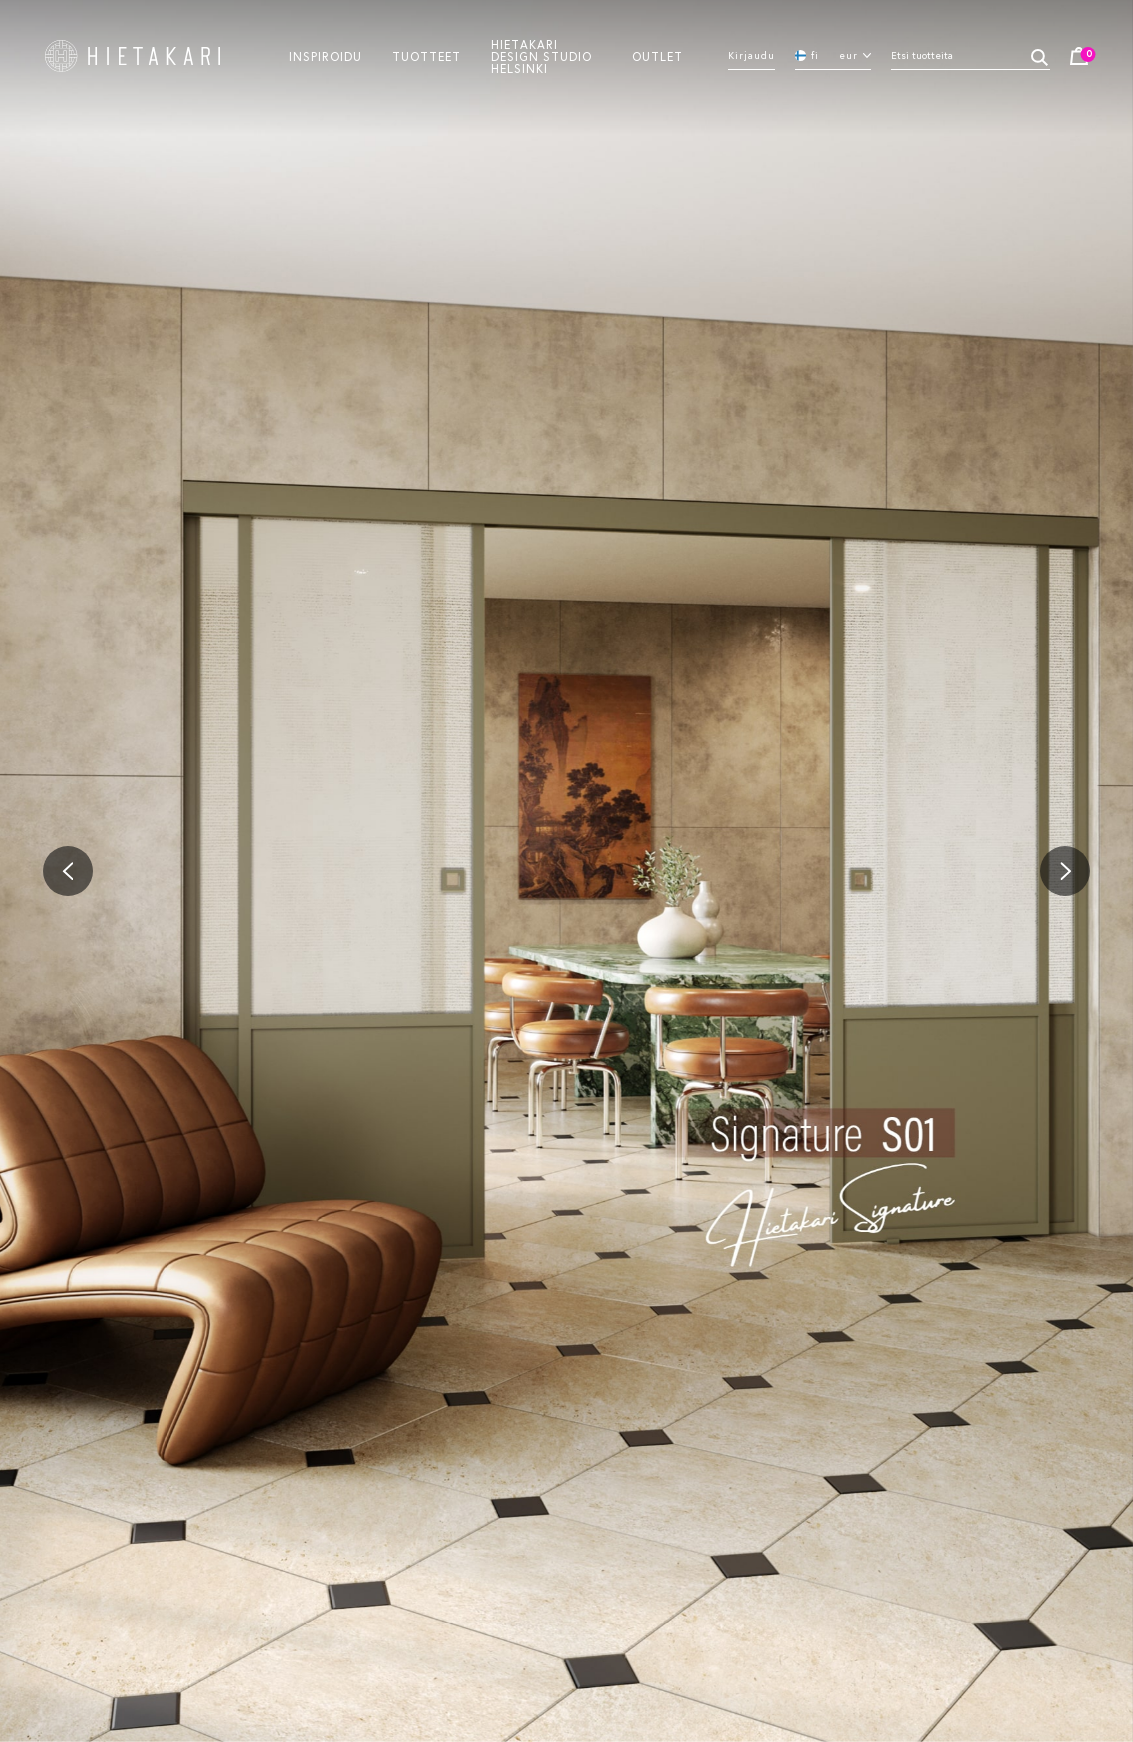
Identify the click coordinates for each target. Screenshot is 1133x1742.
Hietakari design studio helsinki (541, 56)
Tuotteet (426, 56)
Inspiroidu (325, 56)
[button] (68, 871)
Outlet (657, 56)
